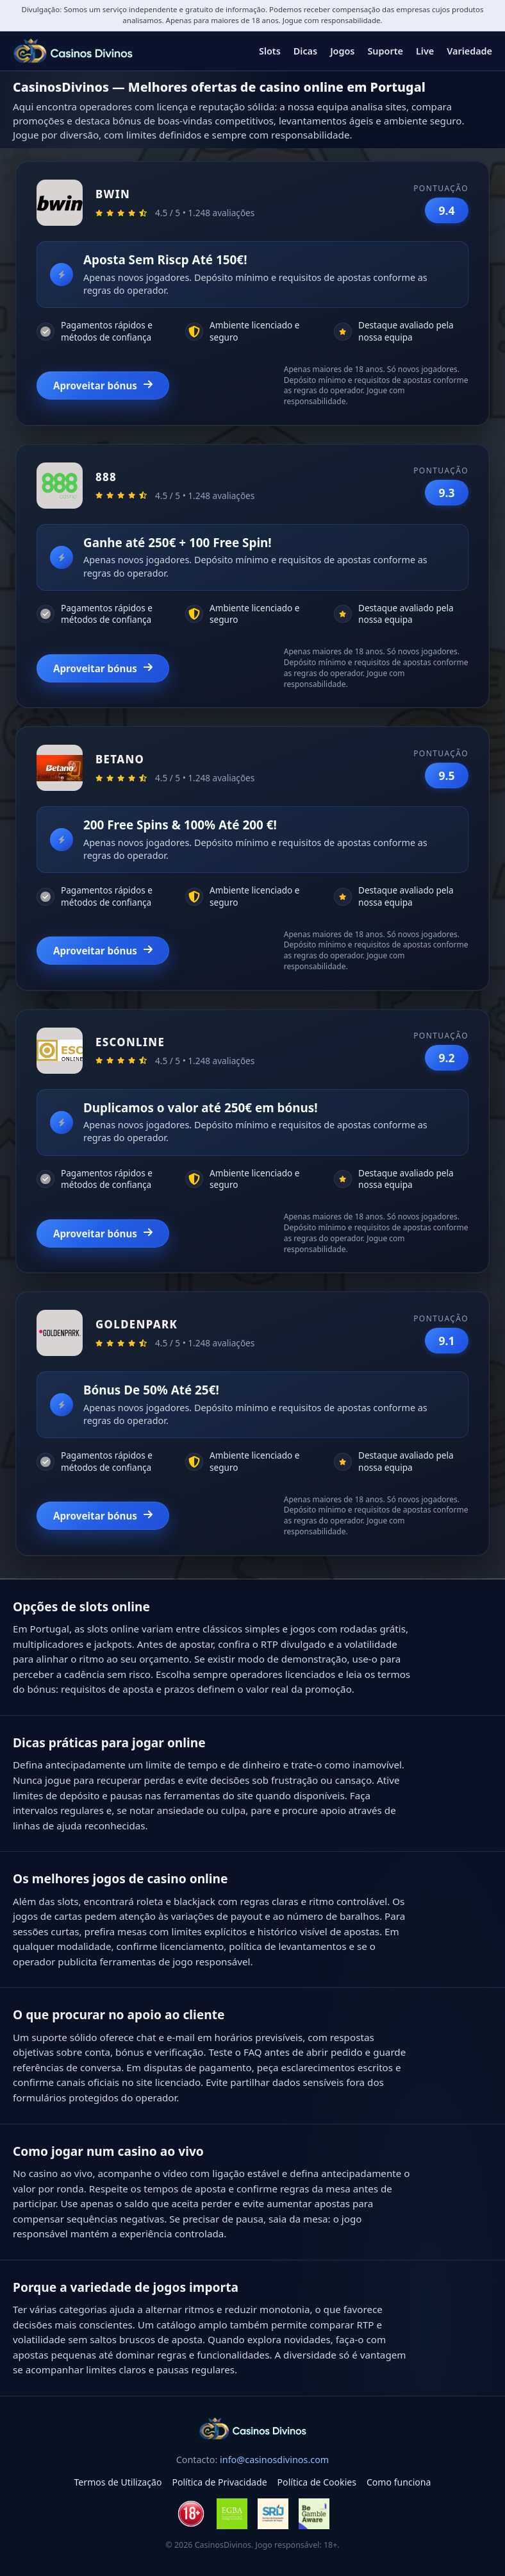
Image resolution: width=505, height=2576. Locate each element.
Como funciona (399, 2482)
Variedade (469, 51)
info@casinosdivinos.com (274, 2459)
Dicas (305, 51)
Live (425, 51)
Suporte (385, 51)
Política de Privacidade (219, 2482)
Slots (270, 51)
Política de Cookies (316, 2482)
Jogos (342, 51)
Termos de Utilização (118, 2482)
